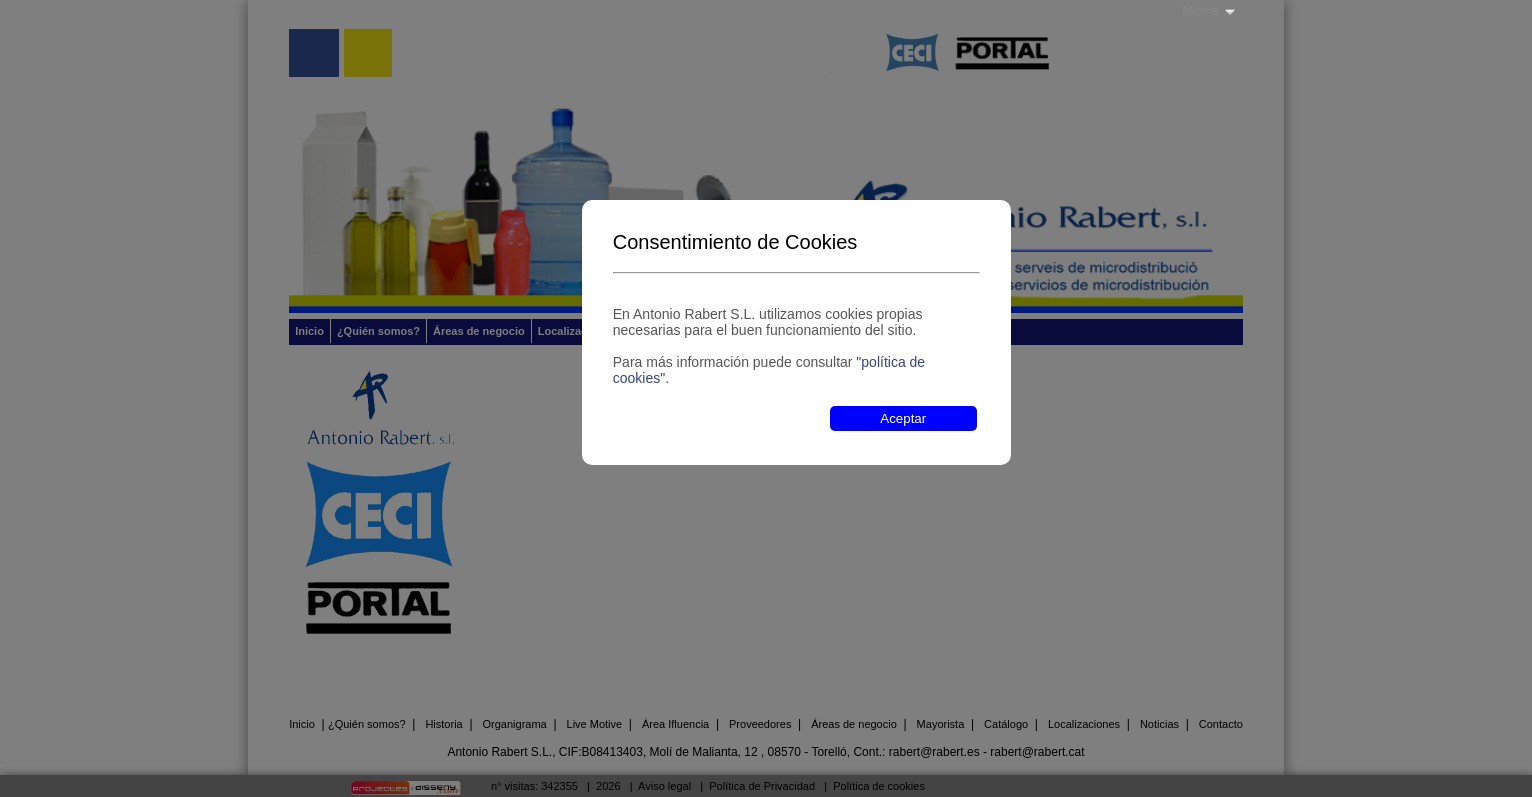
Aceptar (903, 418)
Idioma (1200, 11)
